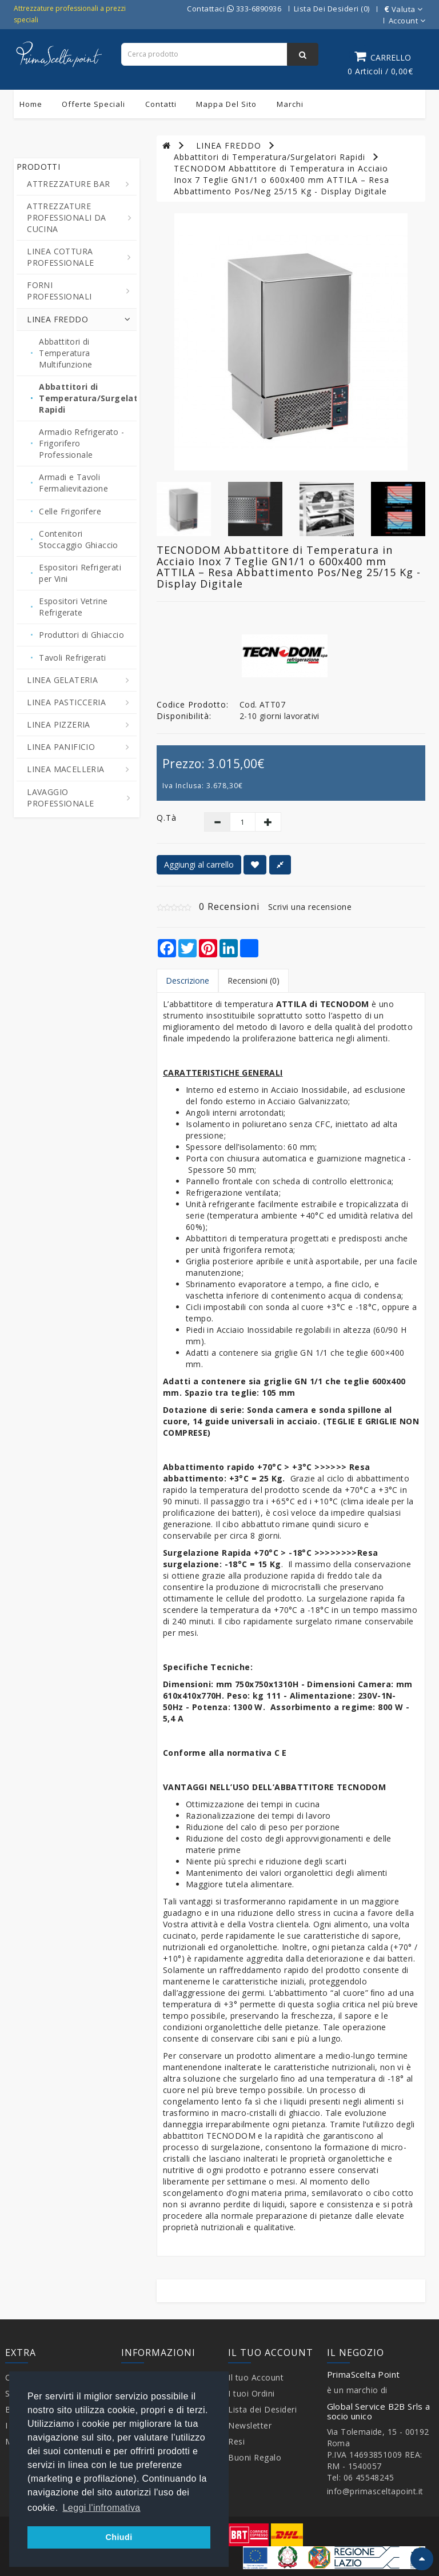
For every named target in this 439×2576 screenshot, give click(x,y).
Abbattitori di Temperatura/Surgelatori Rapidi (269, 156)
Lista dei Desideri (262, 2409)
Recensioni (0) (254, 980)
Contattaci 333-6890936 (234, 8)
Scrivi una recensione (310, 906)
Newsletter (250, 2425)
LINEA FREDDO (228, 145)
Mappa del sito (226, 104)
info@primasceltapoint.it (375, 2491)
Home (30, 104)
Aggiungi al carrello (199, 864)
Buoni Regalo (254, 2457)
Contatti (161, 104)
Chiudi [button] (118, 2537)
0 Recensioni (229, 906)
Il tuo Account (256, 2377)
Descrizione (187, 980)
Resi (236, 2441)
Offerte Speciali (93, 104)
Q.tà (167, 817)
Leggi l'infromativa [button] (102, 2508)
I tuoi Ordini (251, 2393)
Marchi (290, 104)
